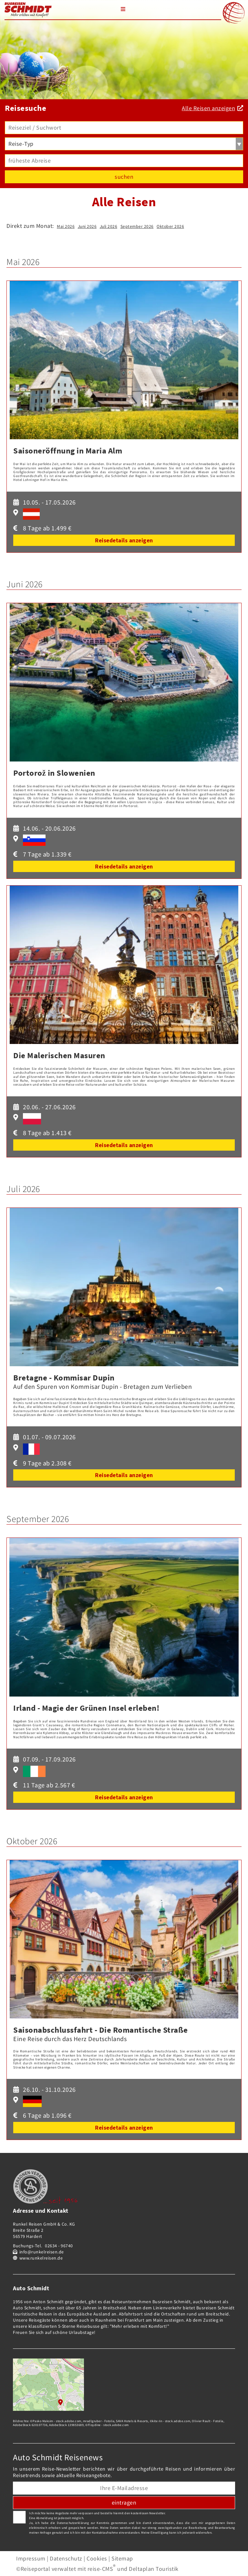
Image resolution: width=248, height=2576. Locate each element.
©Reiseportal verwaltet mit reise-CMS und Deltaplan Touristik (97, 2568)
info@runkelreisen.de (41, 2252)
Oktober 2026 (170, 226)
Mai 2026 (66, 226)
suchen (124, 176)
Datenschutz (66, 2558)
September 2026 (137, 226)
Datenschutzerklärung (73, 2523)
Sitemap (122, 2558)
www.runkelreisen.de (41, 2258)
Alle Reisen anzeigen (208, 108)
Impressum (31, 2558)
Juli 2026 (109, 226)
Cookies (97, 2558)
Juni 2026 (87, 226)
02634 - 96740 (59, 2246)
